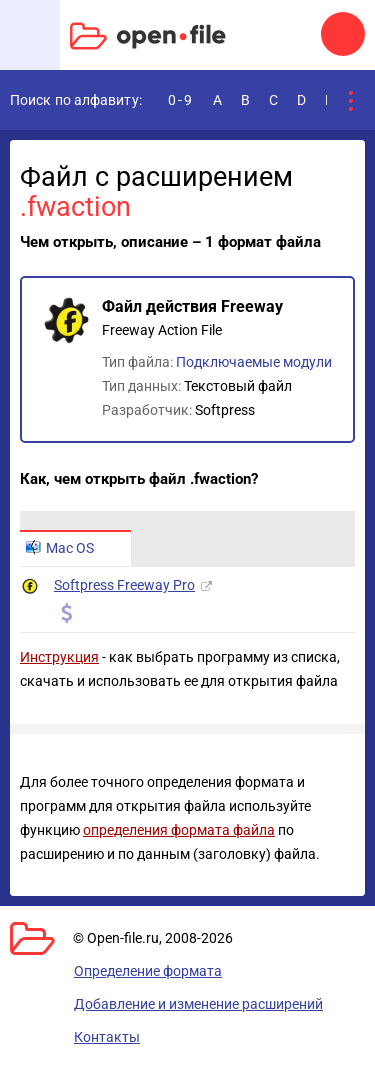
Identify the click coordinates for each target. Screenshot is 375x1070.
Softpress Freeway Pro (124, 585)
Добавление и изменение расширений (198, 1004)
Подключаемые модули (254, 362)
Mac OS (60, 548)
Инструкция (59, 657)
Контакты (107, 1037)
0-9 (181, 100)
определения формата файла (179, 830)
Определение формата (148, 971)
